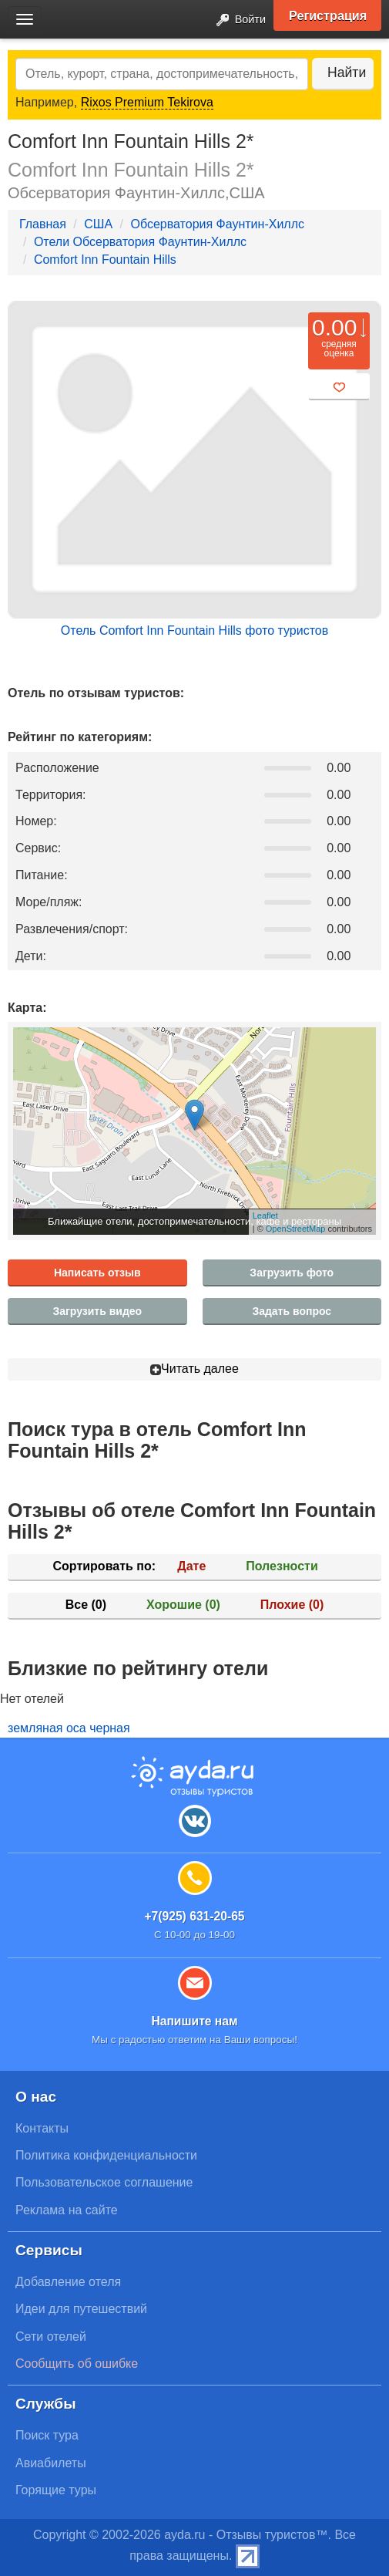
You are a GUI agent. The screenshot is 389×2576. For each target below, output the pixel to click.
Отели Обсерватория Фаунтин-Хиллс (140, 241)
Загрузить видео (97, 1311)
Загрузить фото (292, 1272)
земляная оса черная (69, 1728)
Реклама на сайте (66, 2210)
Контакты (42, 2128)
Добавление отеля (68, 2281)
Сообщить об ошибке (76, 2363)
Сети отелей (50, 2336)
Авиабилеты (50, 2463)
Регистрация (328, 15)
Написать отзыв (97, 1272)
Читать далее (194, 1368)
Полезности (281, 1566)
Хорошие (183, 1604)
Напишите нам (194, 2021)
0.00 (334, 327)
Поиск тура (47, 2435)
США (98, 224)
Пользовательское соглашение (104, 2182)
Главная (42, 224)
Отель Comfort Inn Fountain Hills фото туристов (194, 630)
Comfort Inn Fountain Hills (105, 259)
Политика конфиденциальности (106, 2155)
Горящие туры (55, 2490)
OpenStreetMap (296, 1228)
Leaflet (265, 1215)
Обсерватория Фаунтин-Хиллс (217, 224)
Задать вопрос (291, 1311)
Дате (191, 1566)
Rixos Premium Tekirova (147, 102)
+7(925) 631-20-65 (194, 1916)
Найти (346, 72)
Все (85, 1604)
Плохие (292, 1604)
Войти (236, 20)
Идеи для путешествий (81, 2308)
